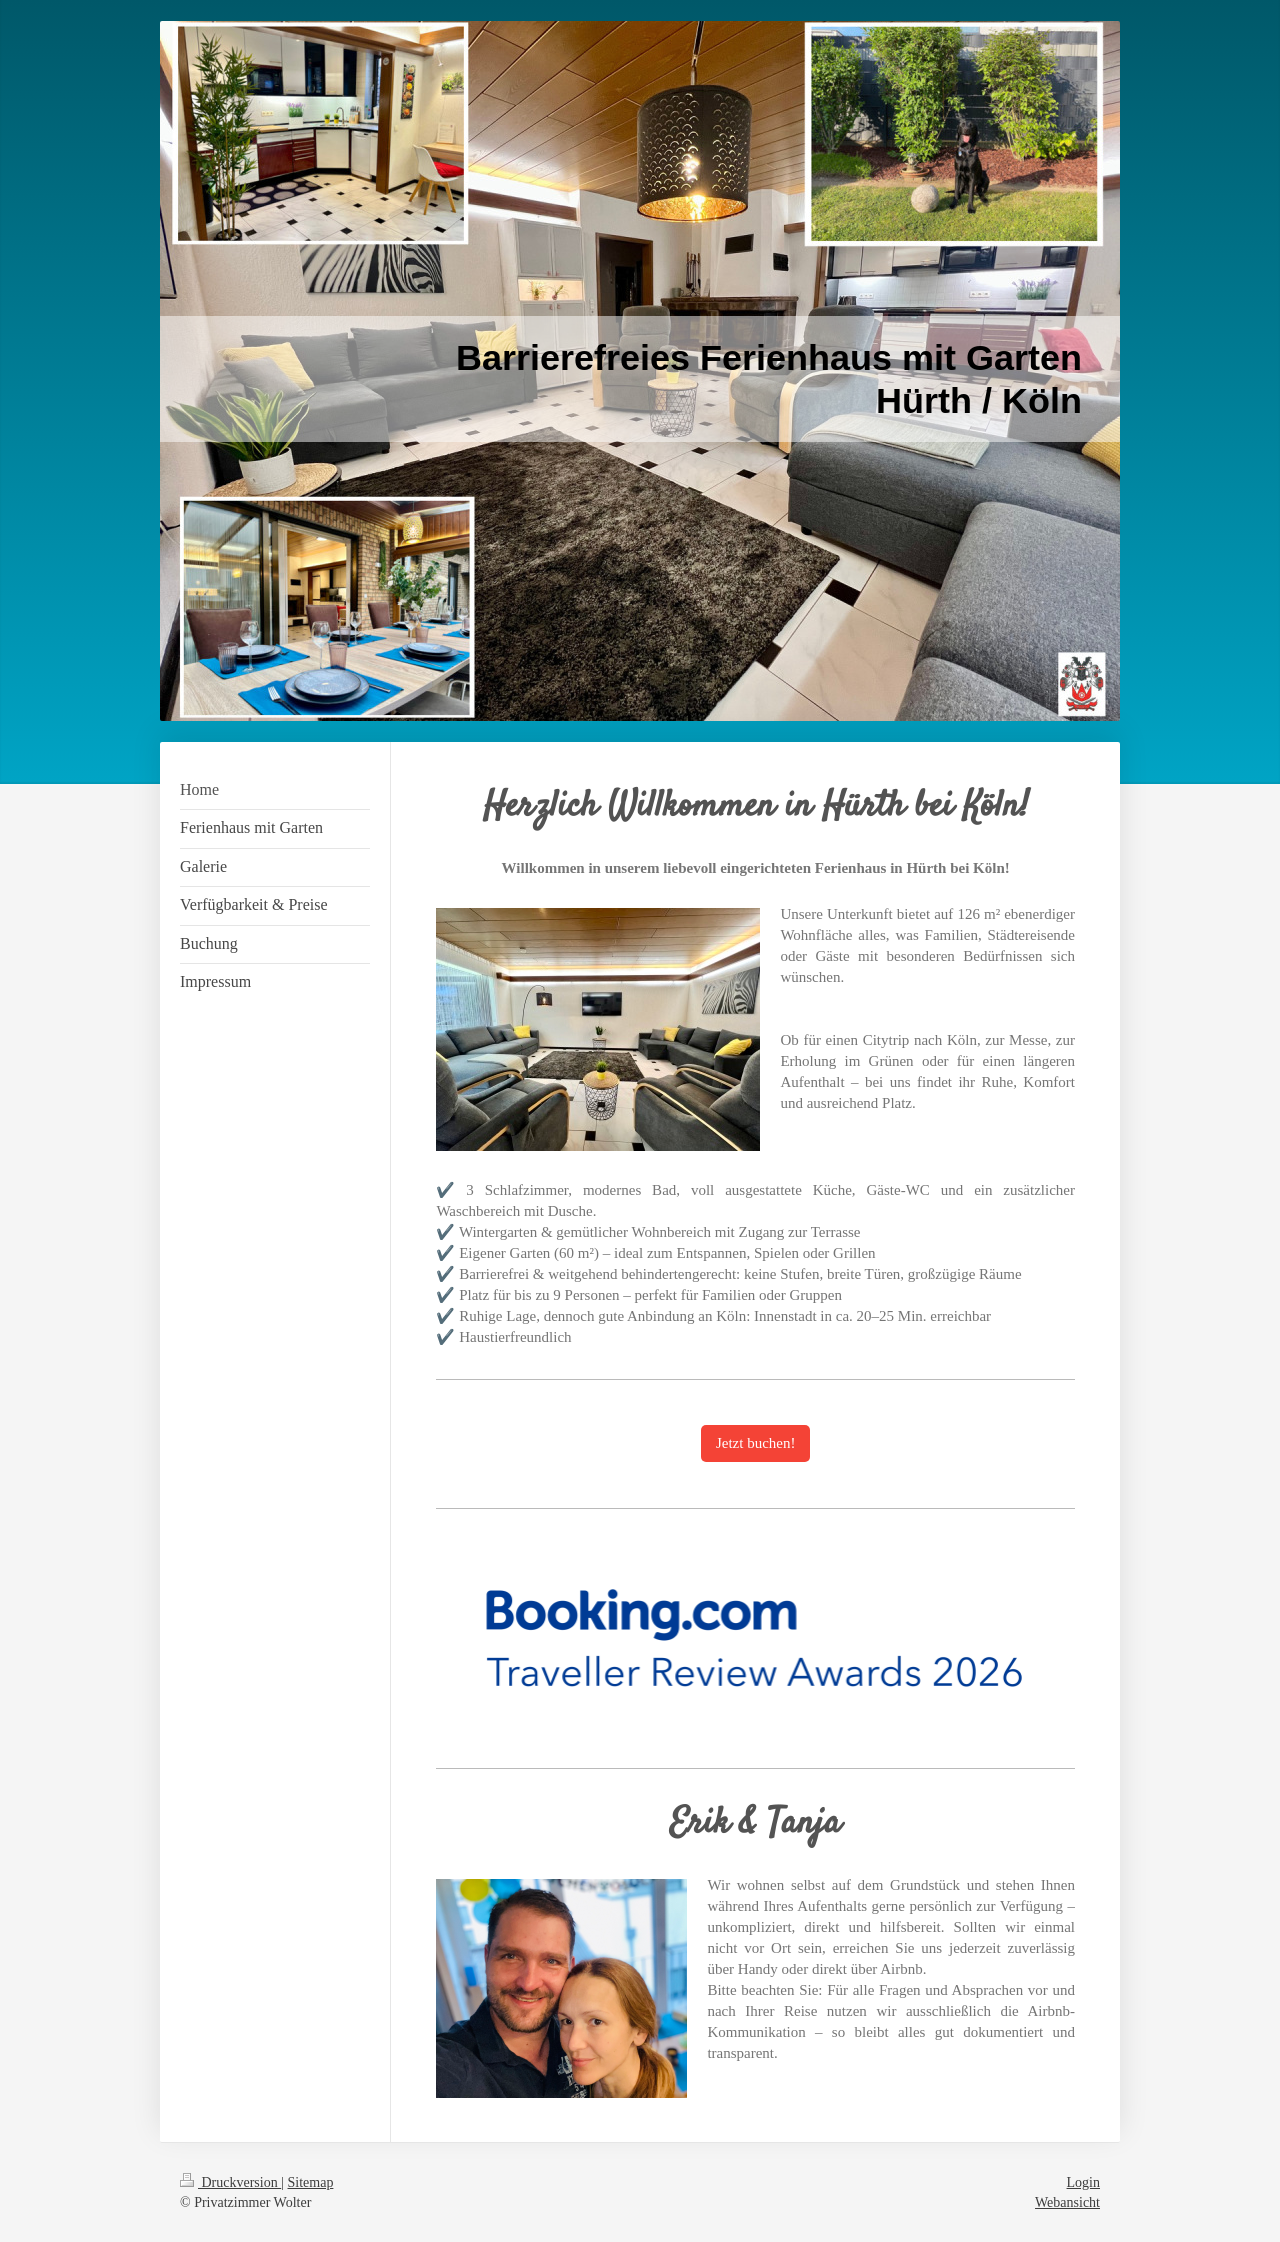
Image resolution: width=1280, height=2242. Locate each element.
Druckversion (230, 2182)
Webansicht (1067, 2202)
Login (1083, 2182)
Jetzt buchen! (756, 1443)
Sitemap (311, 2182)
